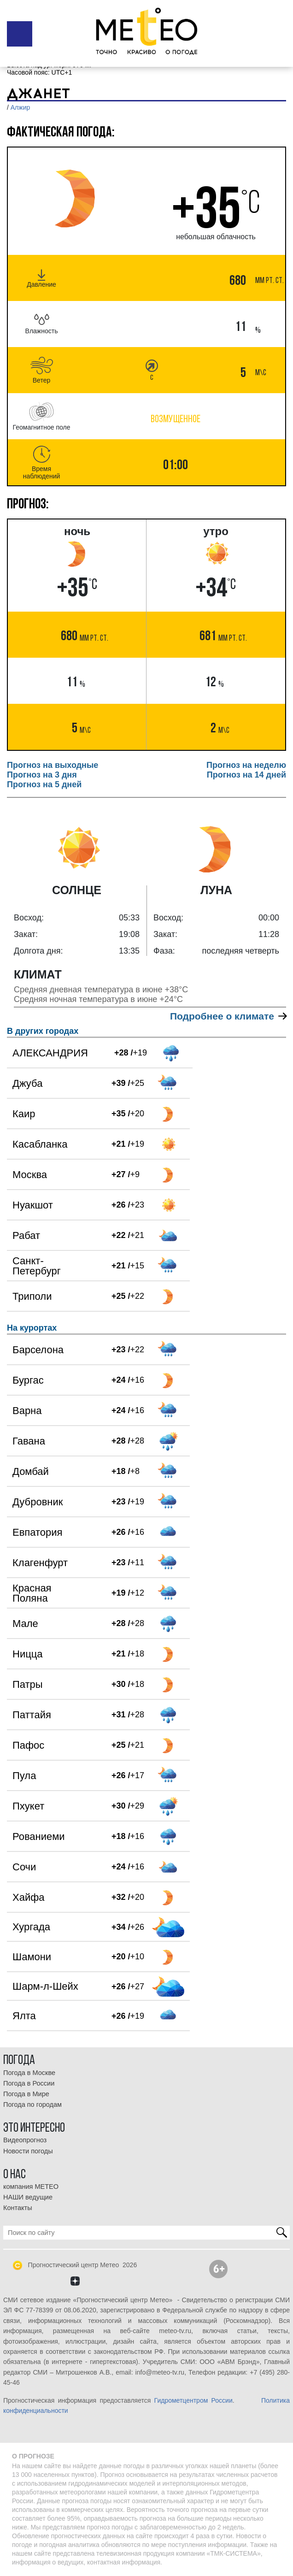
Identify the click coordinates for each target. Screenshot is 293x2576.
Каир (23, 1114)
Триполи (32, 1296)
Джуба (27, 1083)
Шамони (31, 1957)
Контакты (17, 2207)
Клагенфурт (40, 1562)
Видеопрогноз (25, 2140)
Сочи (24, 1867)
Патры (27, 1684)
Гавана (28, 1441)
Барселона (38, 1350)
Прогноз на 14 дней (246, 774)
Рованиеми (38, 1836)
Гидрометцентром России (193, 2400)
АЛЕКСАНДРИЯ (50, 1053)
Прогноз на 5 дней (44, 784)
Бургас (28, 1380)
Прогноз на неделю (246, 765)
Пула (24, 1775)
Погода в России (28, 2083)
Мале (25, 1623)
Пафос (28, 1745)
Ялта (24, 2016)
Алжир (20, 107)
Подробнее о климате (228, 1016)
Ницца (27, 1654)
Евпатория (37, 1532)
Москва (29, 1174)
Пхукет (28, 1806)
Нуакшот (32, 1205)
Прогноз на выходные (52, 765)
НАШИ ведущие (28, 2197)
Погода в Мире (26, 2094)
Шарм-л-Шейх (45, 1986)
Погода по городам (32, 2104)
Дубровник (37, 1502)
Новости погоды (28, 2151)
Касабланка (39, 1144)
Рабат (26, 1235)
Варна (26, 1410)
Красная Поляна (32, 1593)
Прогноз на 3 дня (42, 774)
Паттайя (31, 1715)
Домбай (30, 1471)
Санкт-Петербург (36, 1266)
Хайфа (28, 1897)
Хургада (31, 1927)
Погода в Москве (29, 2072)
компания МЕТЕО (31, 2186)
